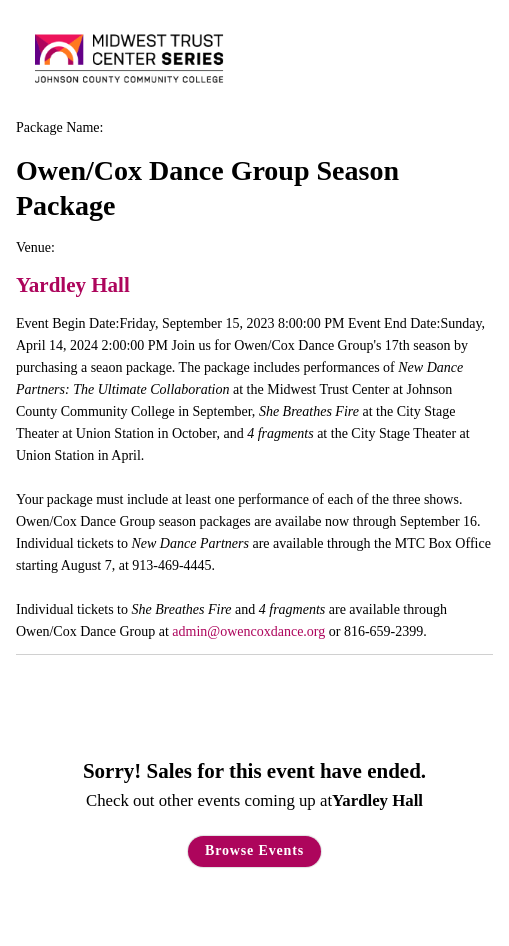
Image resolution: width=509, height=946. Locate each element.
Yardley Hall (73, 285)
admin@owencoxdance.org (248, 631)
